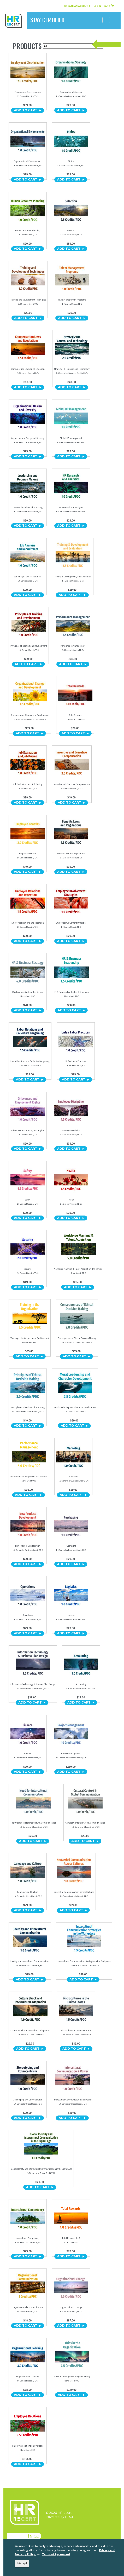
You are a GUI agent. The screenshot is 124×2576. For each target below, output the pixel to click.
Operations (27, 1615)
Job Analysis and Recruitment (27, 576)
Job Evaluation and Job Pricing (27, 784)
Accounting (81, 1684)
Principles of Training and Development (28, 645)
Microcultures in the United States (76, 2030)
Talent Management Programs (72, 299)
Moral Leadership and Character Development (75, 1407)
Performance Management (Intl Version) (28, 1476)
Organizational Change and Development (29, 715)
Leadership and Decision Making (28, 507)
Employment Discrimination (28, 92)
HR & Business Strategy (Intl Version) (27, 992)
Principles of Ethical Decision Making (28, 1407)
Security (27, 1268)
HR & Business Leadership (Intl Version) (71, 992)
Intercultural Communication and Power (72, 2099)
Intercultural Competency (27, 2238)
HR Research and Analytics (71, 507)
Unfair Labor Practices (76, 1061)
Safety (27, 1199)
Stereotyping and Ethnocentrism (28, 2099)
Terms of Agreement (56, 2554)
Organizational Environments (27, 161)
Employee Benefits (27, 853)
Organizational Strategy (71, 92)
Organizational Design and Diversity (27, 438)
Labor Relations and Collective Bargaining (30, 1061)
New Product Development (27, 1545)
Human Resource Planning (27, 230)
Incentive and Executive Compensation (72, 784)
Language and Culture (27, 1892)
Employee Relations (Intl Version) (27, 2445)
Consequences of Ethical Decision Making (77, 1338)
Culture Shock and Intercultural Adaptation (30, 2030)
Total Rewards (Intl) (71, 2238)
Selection (71, 230)
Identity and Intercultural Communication (29, 1961)
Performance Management (73, 645)
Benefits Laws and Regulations (71, 853)
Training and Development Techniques (28, 299)
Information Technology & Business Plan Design (32, 1684)
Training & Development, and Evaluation (73, 576)
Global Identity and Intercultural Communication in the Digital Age (41, 2168)
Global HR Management (71, 438)
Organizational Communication (28, 2307)
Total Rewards (75, 715)
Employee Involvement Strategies (71, 922)
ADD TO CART (27, 110)
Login (97, 6)
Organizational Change (71, 2307)
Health (71, 1199)
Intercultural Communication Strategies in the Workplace (84, 1961)
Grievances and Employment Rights (27, 1130)
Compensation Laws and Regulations (27, 369)
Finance (27, 1753)
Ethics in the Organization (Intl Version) (72, 2376)
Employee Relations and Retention (27, 922)
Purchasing (71, 1545)
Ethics (71, 161)
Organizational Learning (27, 2376)
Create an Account (77, 6)
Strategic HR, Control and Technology (72, 369)
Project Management (71, 1753)
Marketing (73, 1476)
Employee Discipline (71, 1130)
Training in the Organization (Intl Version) (29, 1338)
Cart (108, 6)
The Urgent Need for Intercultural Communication (33, 1822)
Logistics (71, 1615)
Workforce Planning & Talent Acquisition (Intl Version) (78, 1268)
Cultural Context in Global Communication (85, 1822)
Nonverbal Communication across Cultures (74, 1892)
